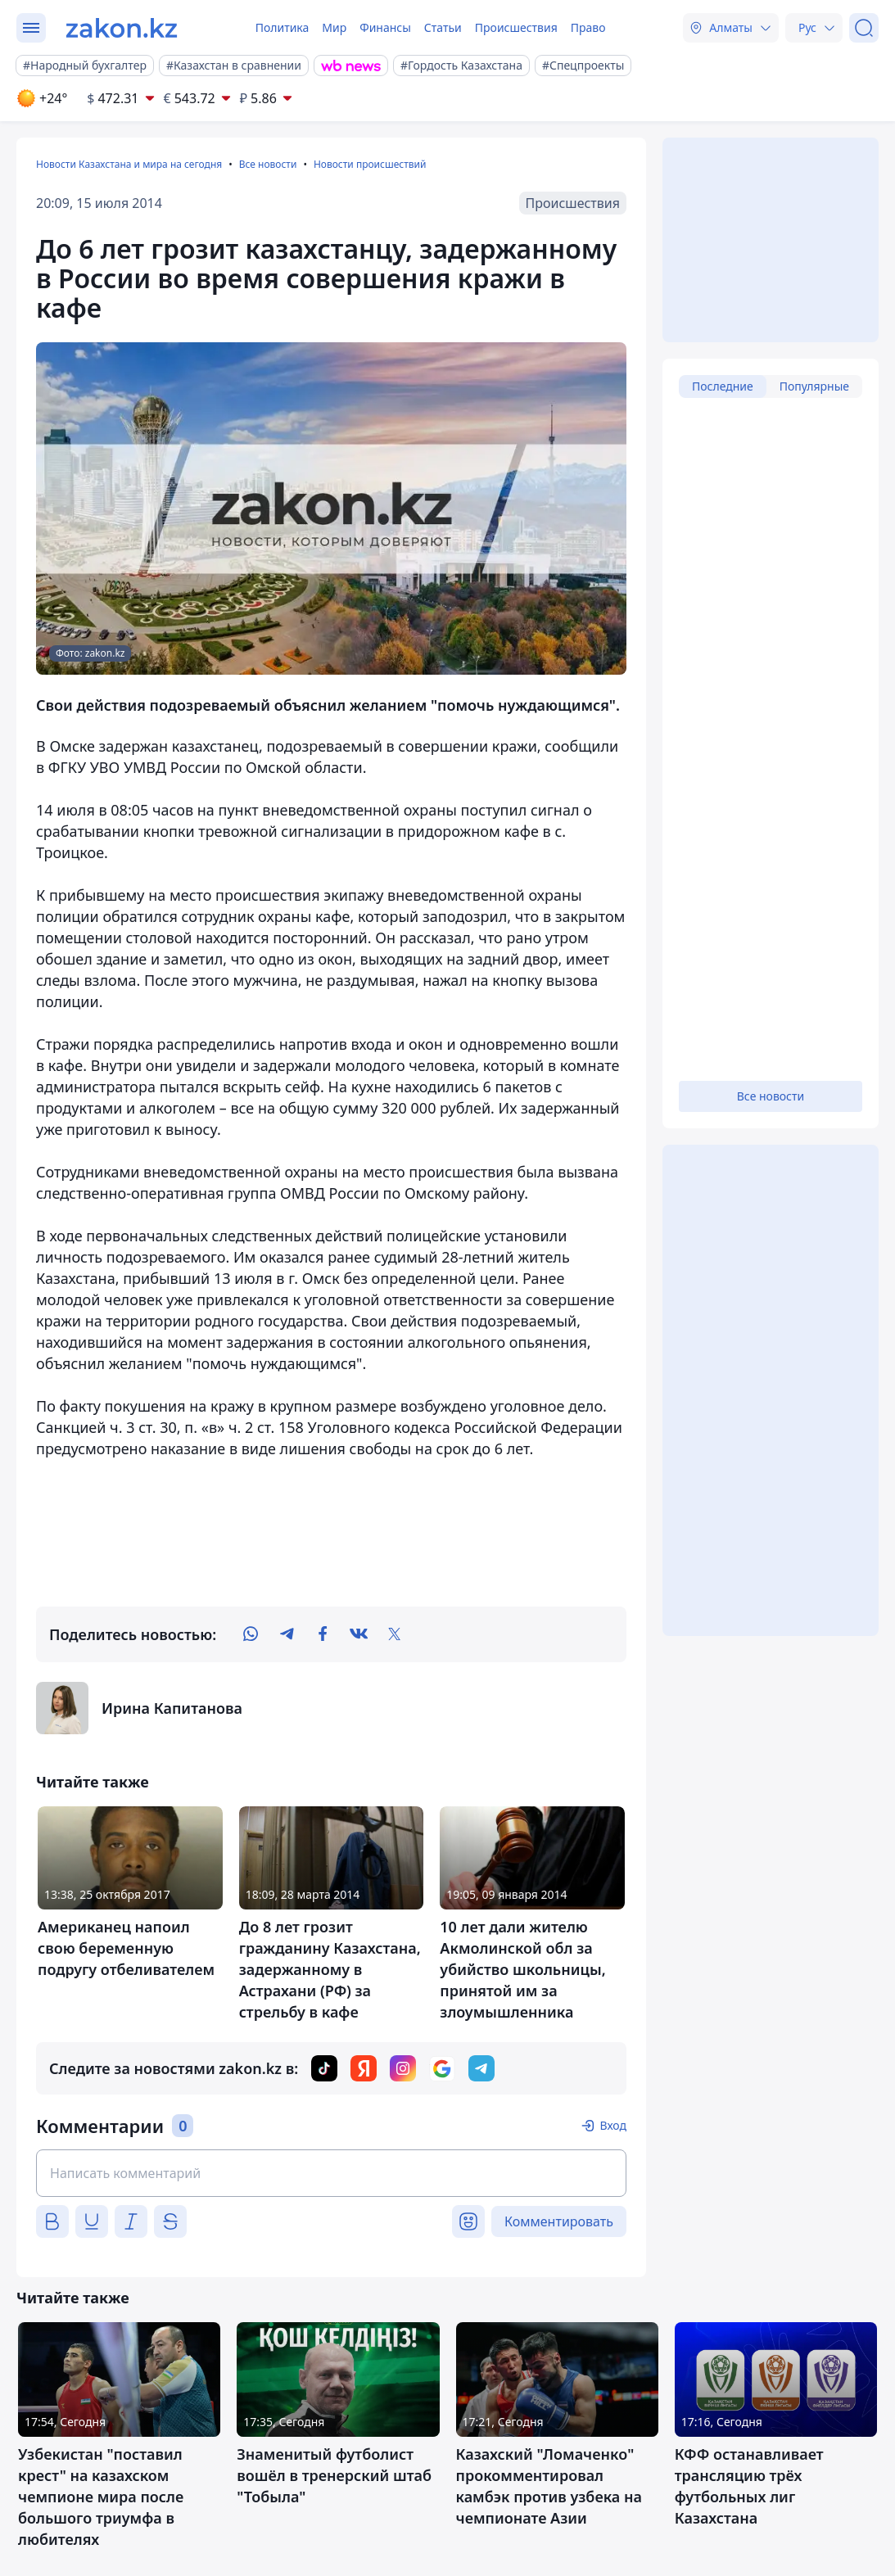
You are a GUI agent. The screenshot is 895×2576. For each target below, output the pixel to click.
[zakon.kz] (122, 28)
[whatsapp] (250, 1634)
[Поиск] (864, 28)
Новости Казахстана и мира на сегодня (129, 164)
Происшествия (516, 27)
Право (588, 27)
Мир (334, 27)
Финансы (385, 27)
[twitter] (394, 1634)
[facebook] (322, 1634)
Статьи (443, 27)
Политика (282, 27)
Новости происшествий (370, 164)
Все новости (268, 164)
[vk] (358, 1634)
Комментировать (558, 2221)
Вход (612, 2125)
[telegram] (286, 1634)
